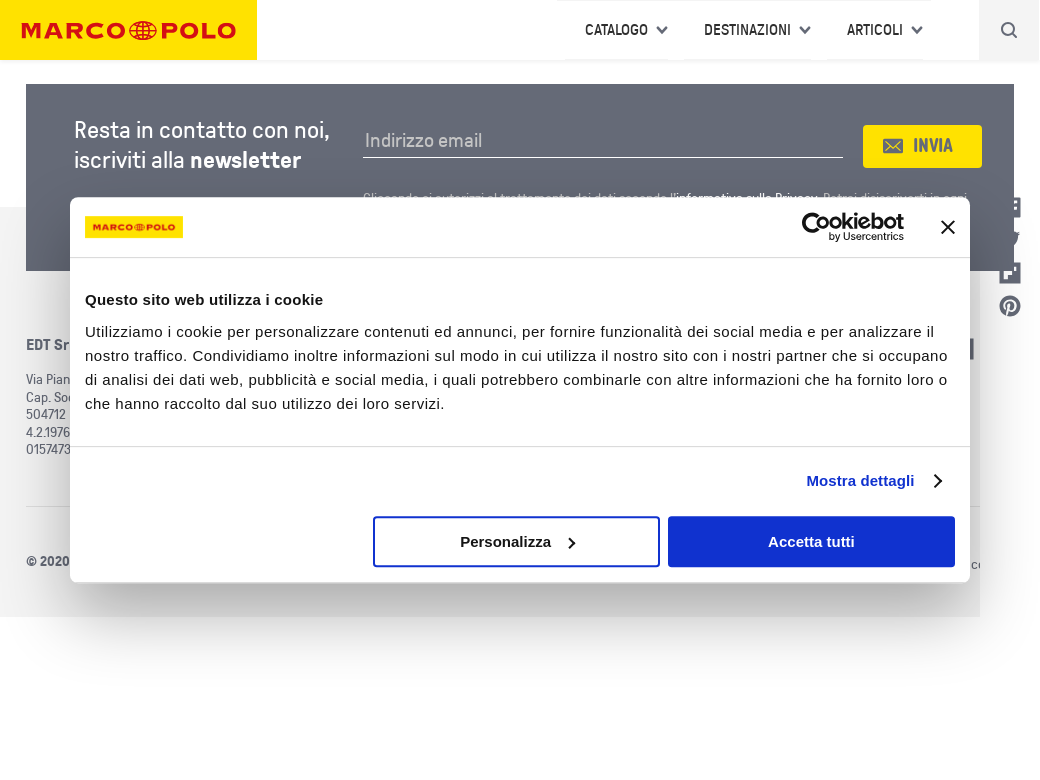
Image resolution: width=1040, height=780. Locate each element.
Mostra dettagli (860, 480)
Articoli (875, 30)
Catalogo (616, 30)
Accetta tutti (811, 541)
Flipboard (1010, 273)
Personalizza (517, 541)
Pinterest (1010, 306)
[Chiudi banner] (948, 227)
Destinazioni (747, 30)
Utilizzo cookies (970, 564)
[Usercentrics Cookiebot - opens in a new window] (816, 227)
